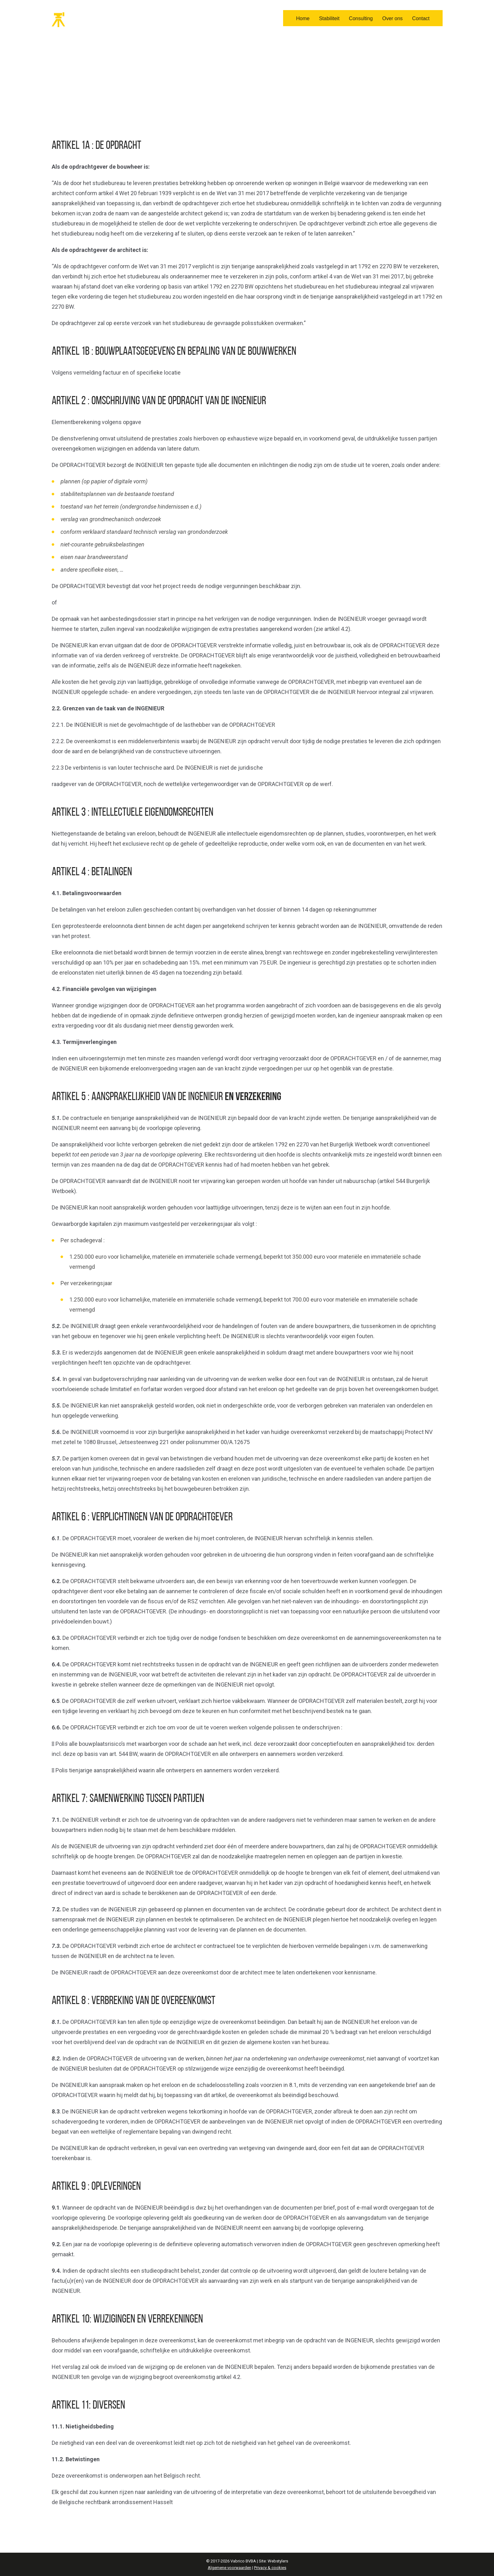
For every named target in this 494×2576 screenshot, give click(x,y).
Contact (420, 18)
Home (303, 18)
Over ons (392, 18)
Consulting (361, 18)
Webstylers (278, 2561)
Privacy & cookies (270, 2567)
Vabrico (79, 19)
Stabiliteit (329, 18)
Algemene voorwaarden (229, 2567)
